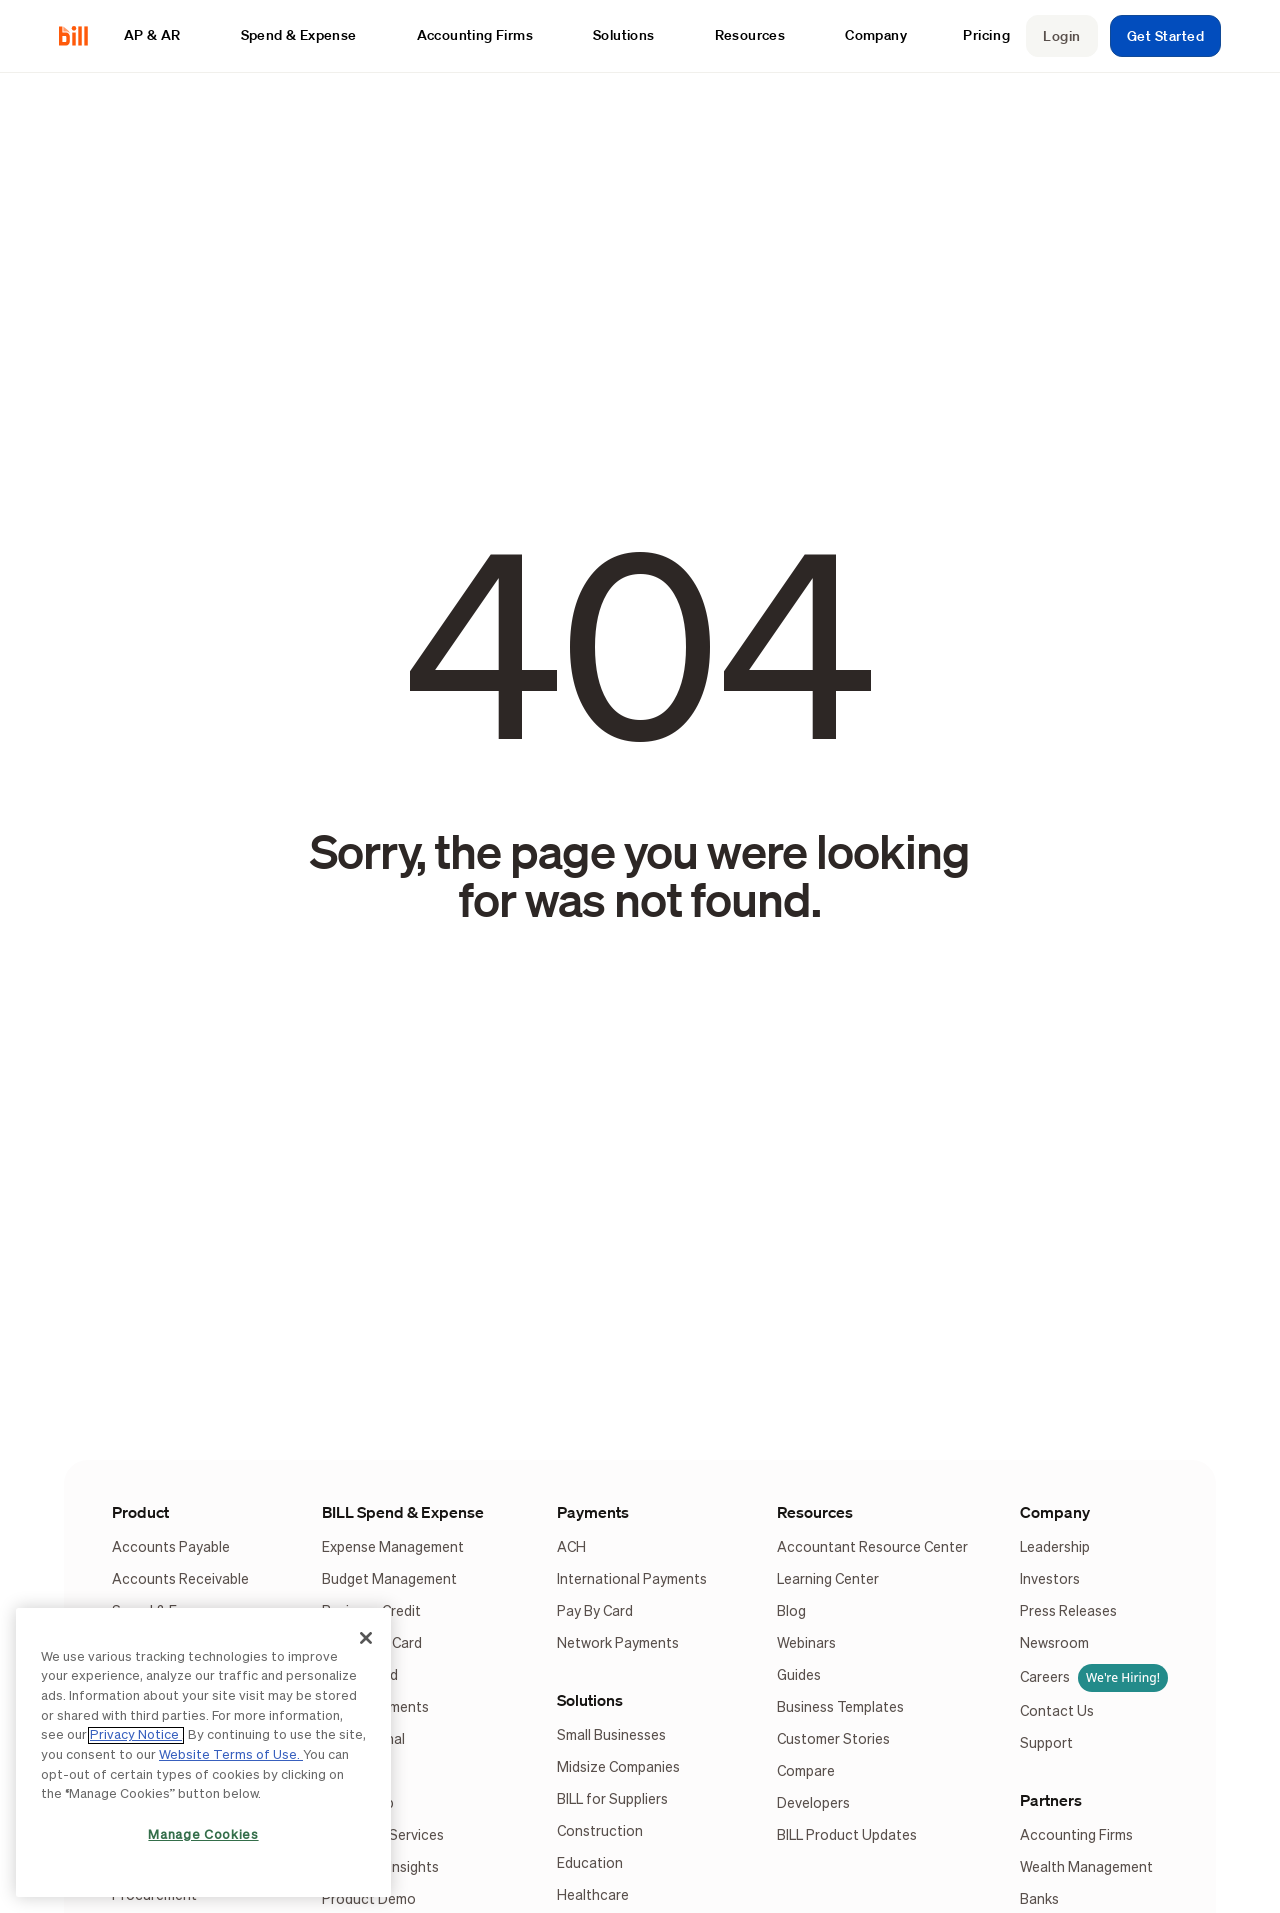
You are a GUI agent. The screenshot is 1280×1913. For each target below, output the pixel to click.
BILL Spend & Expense (403, 1512)
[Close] (366, 1638)
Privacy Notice (136, 1735)
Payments (593, 1512)
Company (1055, 1512)
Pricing (986, 35)
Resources (815, 1512)
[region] (203, 1752)
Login (1061, 36)
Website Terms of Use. (231, 1755)
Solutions (590, 1700)
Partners (1051, 1800)
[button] (162, 35)
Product (140, 1512)
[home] (81, 35)
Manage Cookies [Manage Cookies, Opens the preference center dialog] (203, 1835)
